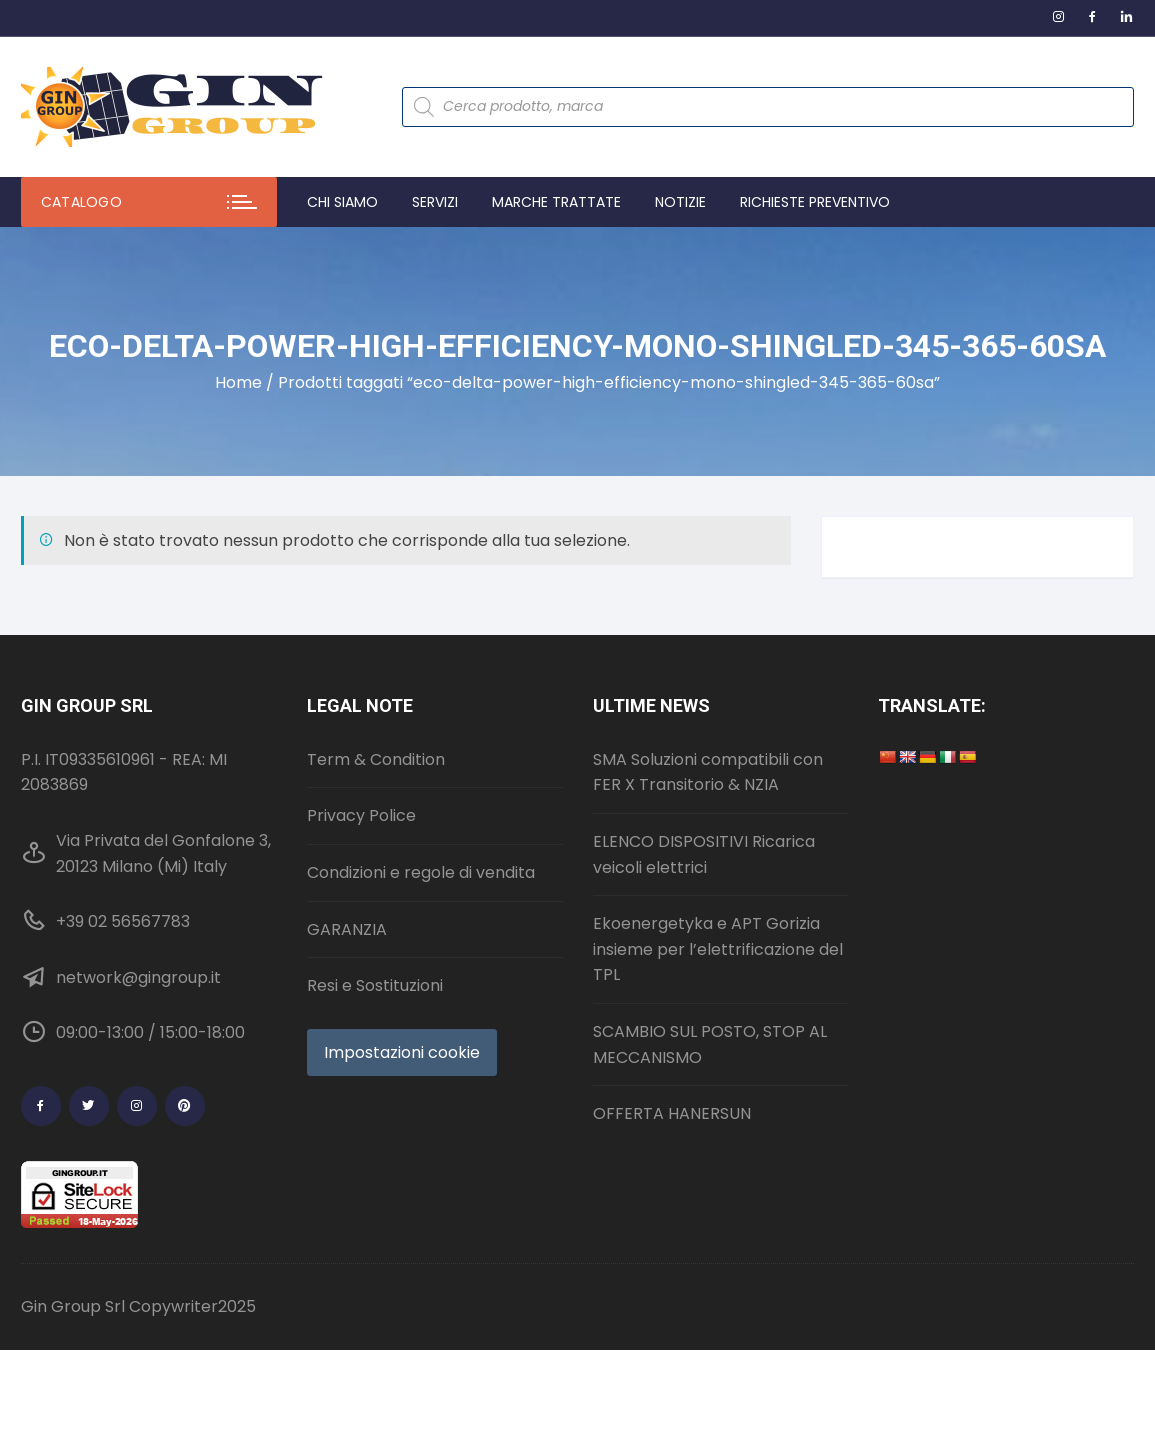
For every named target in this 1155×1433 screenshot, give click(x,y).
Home (238, 382)
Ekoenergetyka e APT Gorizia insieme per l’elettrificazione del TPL (718, 949)
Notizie (680, 202)
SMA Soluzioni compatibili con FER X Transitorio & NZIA (708, 772)
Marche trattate (556, 202)
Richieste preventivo (815, 202)
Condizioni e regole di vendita (421, 872)
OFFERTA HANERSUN (672, 1113)
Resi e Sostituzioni (375, 985)
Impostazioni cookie (402, 1052)
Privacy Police (361, 815)
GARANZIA (347, 929)
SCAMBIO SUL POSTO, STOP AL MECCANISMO (710, 1044)
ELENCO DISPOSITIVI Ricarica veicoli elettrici (704, 854)
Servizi (435, 202)
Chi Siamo (342, 202)
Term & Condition (376, 759)
